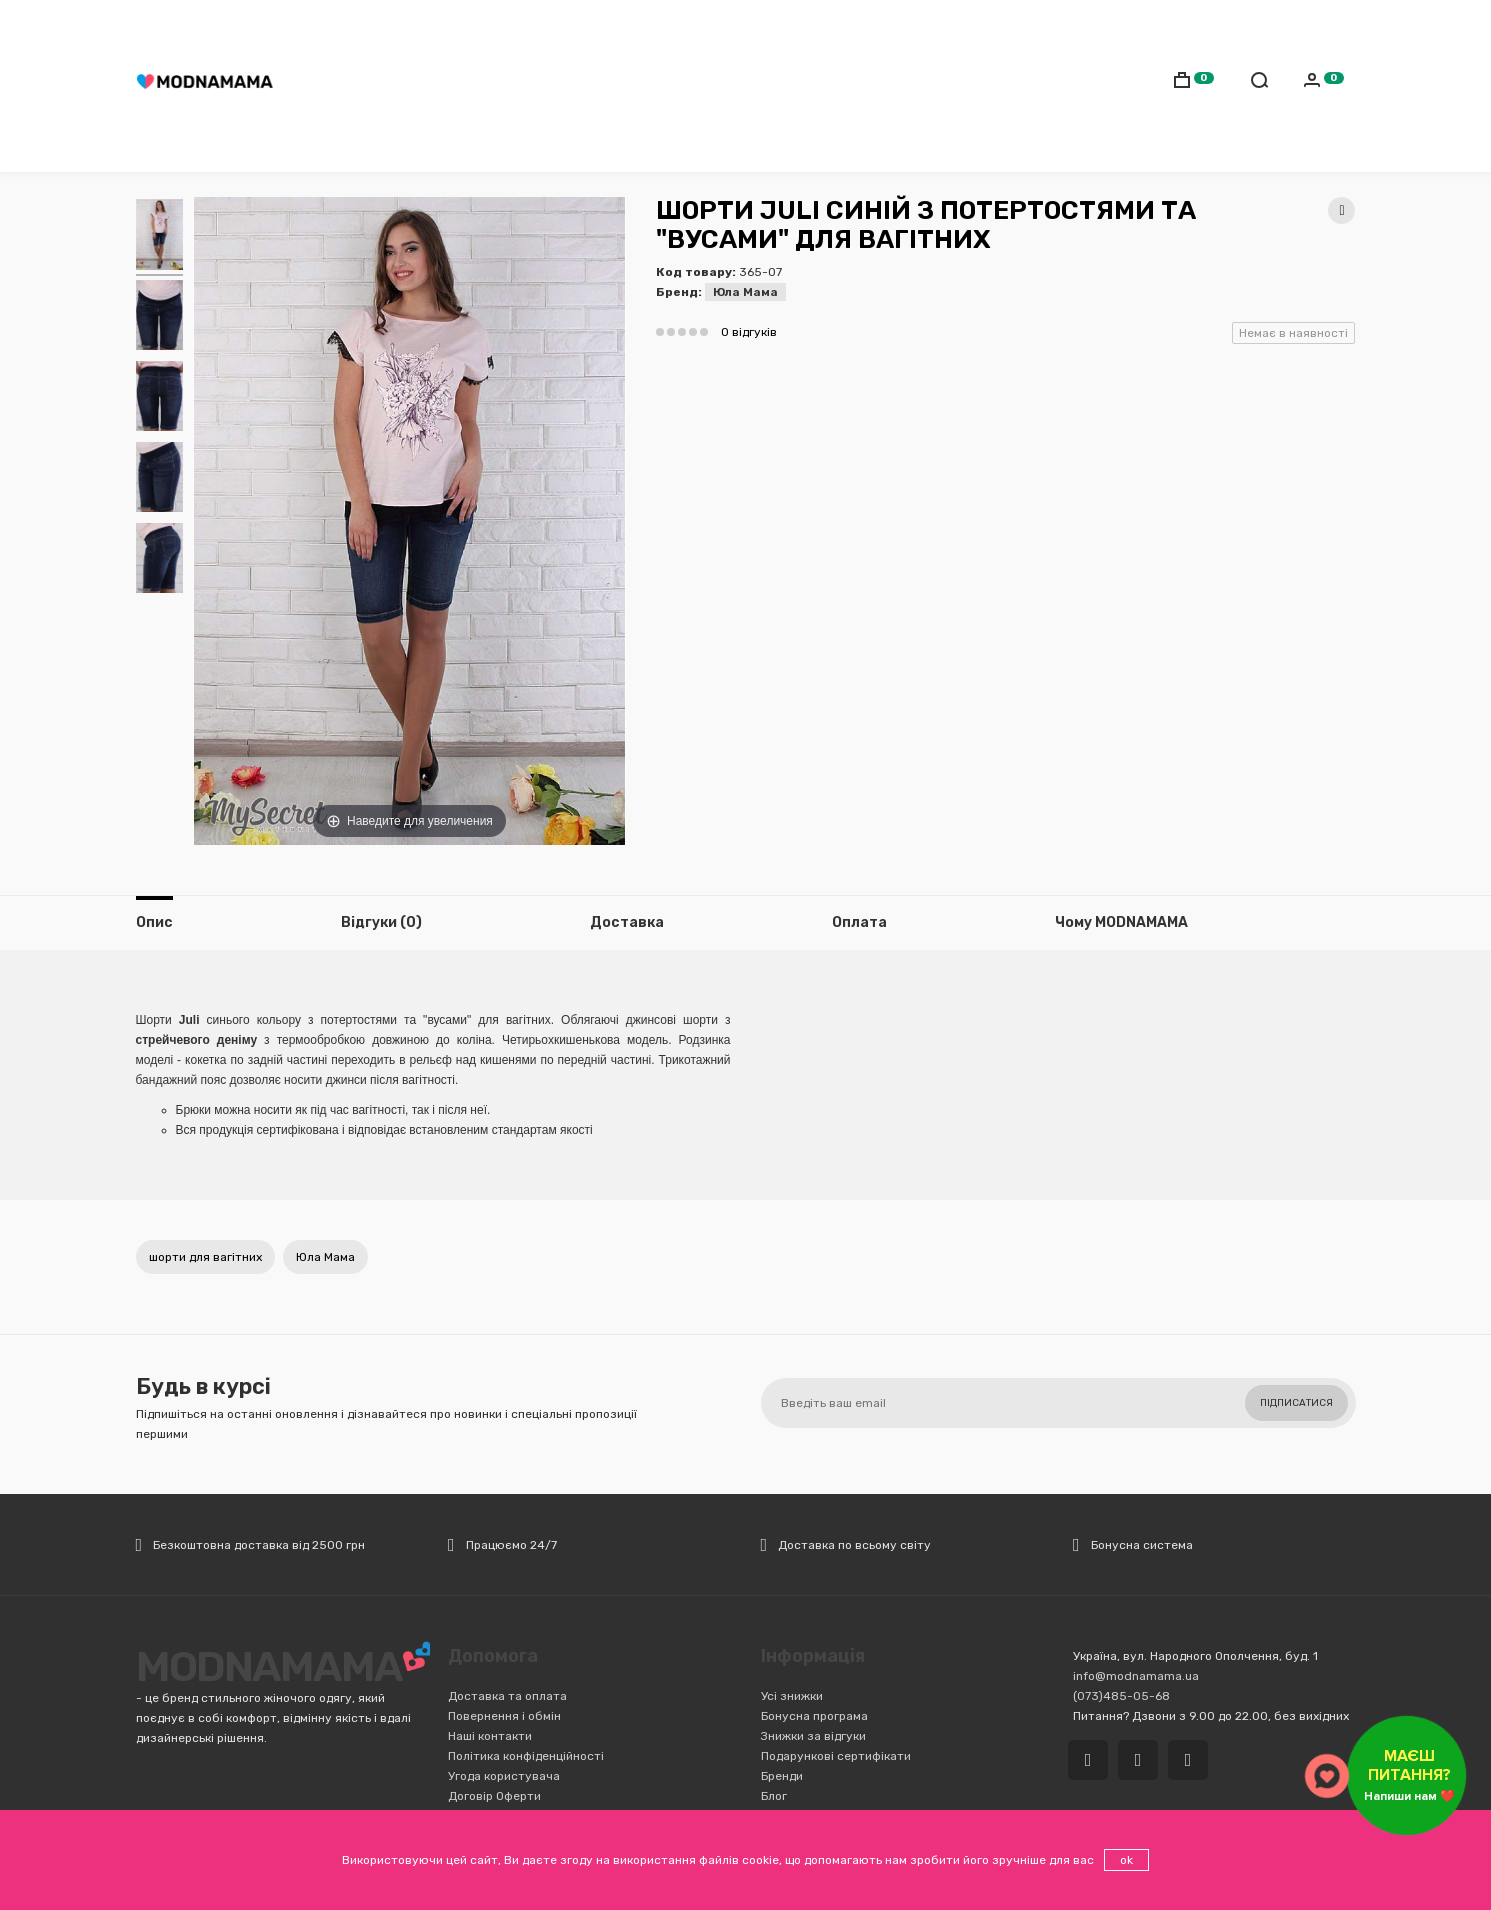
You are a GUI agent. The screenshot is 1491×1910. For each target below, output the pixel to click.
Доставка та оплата (507, 1696)
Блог (774, 1796)
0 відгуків (749, 332)
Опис (154, 922)
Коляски (615, 85)
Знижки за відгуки (813, 1736)
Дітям (482, 85)
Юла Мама (745, 292)
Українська (1308, 27)
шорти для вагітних (205, 1257)
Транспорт (702, 85)
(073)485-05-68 (568, 25)
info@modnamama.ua (1136, 1676)
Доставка (673, 25)
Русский (1264, 27)
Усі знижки (792, 1696)
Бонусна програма (814, 1716)
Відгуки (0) (381, 922)
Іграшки (914, 85)
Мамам (420, 85)
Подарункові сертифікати (836, 1756)
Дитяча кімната (813, 85)
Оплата (744, 25)
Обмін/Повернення (841, 25)
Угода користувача (504, 1776)
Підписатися (1296, 1403)
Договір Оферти (494, 1796)
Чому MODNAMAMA (1121, 922)
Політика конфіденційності (526, 1756)
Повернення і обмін (504, 1716)
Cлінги (543, 85)
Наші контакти (490, 1736)
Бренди (782, 1776)
